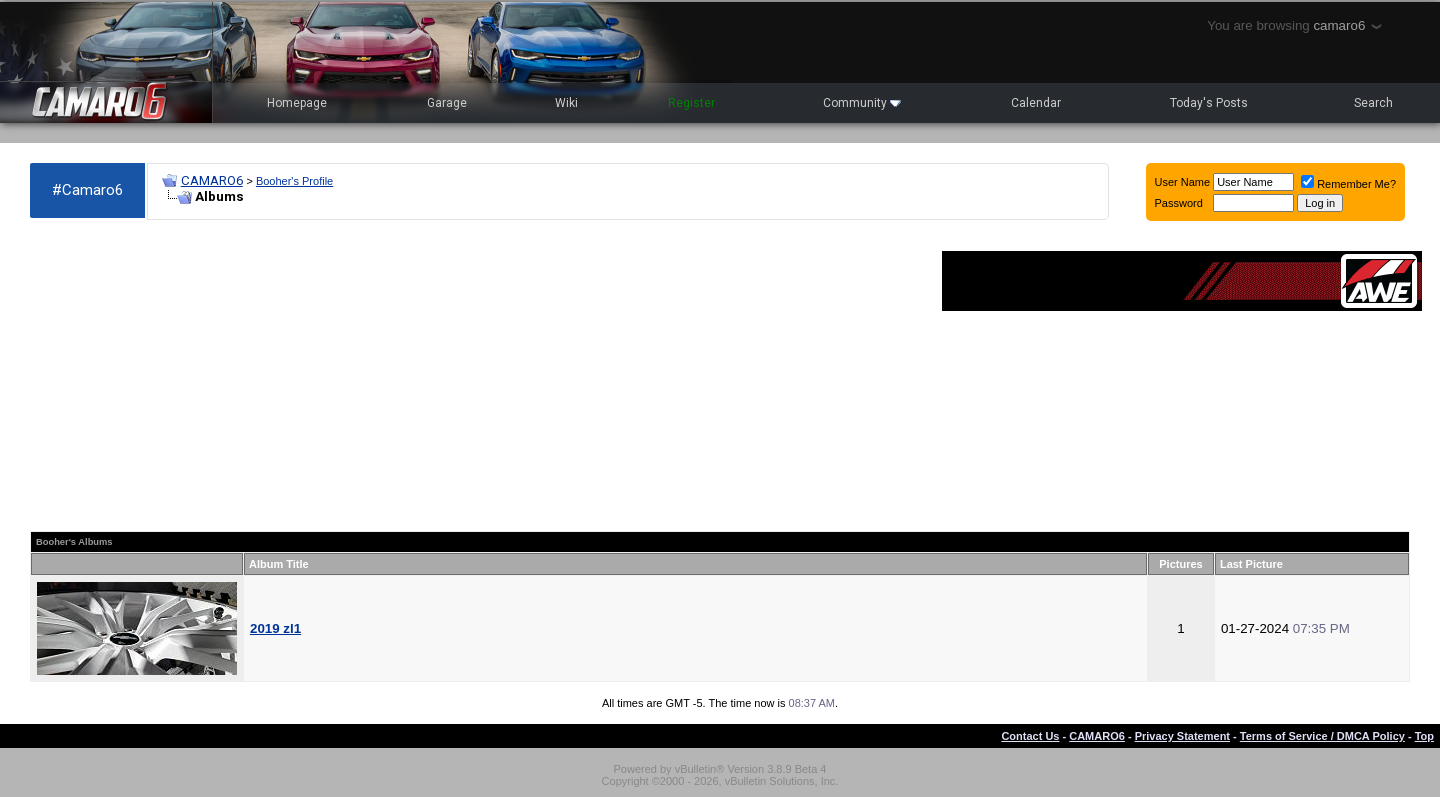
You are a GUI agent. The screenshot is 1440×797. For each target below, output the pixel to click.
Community (862, 103)
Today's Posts (1209, 103)
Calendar (1036, 103)
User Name (1183, 182)
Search (1373, 103)
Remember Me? (1348, 184)
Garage (447, 103)
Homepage (297, 103)
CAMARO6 (212, 180)
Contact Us (1030, 736)
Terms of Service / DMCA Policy (1322, 736)
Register (691, 103)
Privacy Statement (1182, 736)
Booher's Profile (294, 181)
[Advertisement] (476, 376)
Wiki (566, 103)
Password (1179, 203)
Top (1424, 736)
